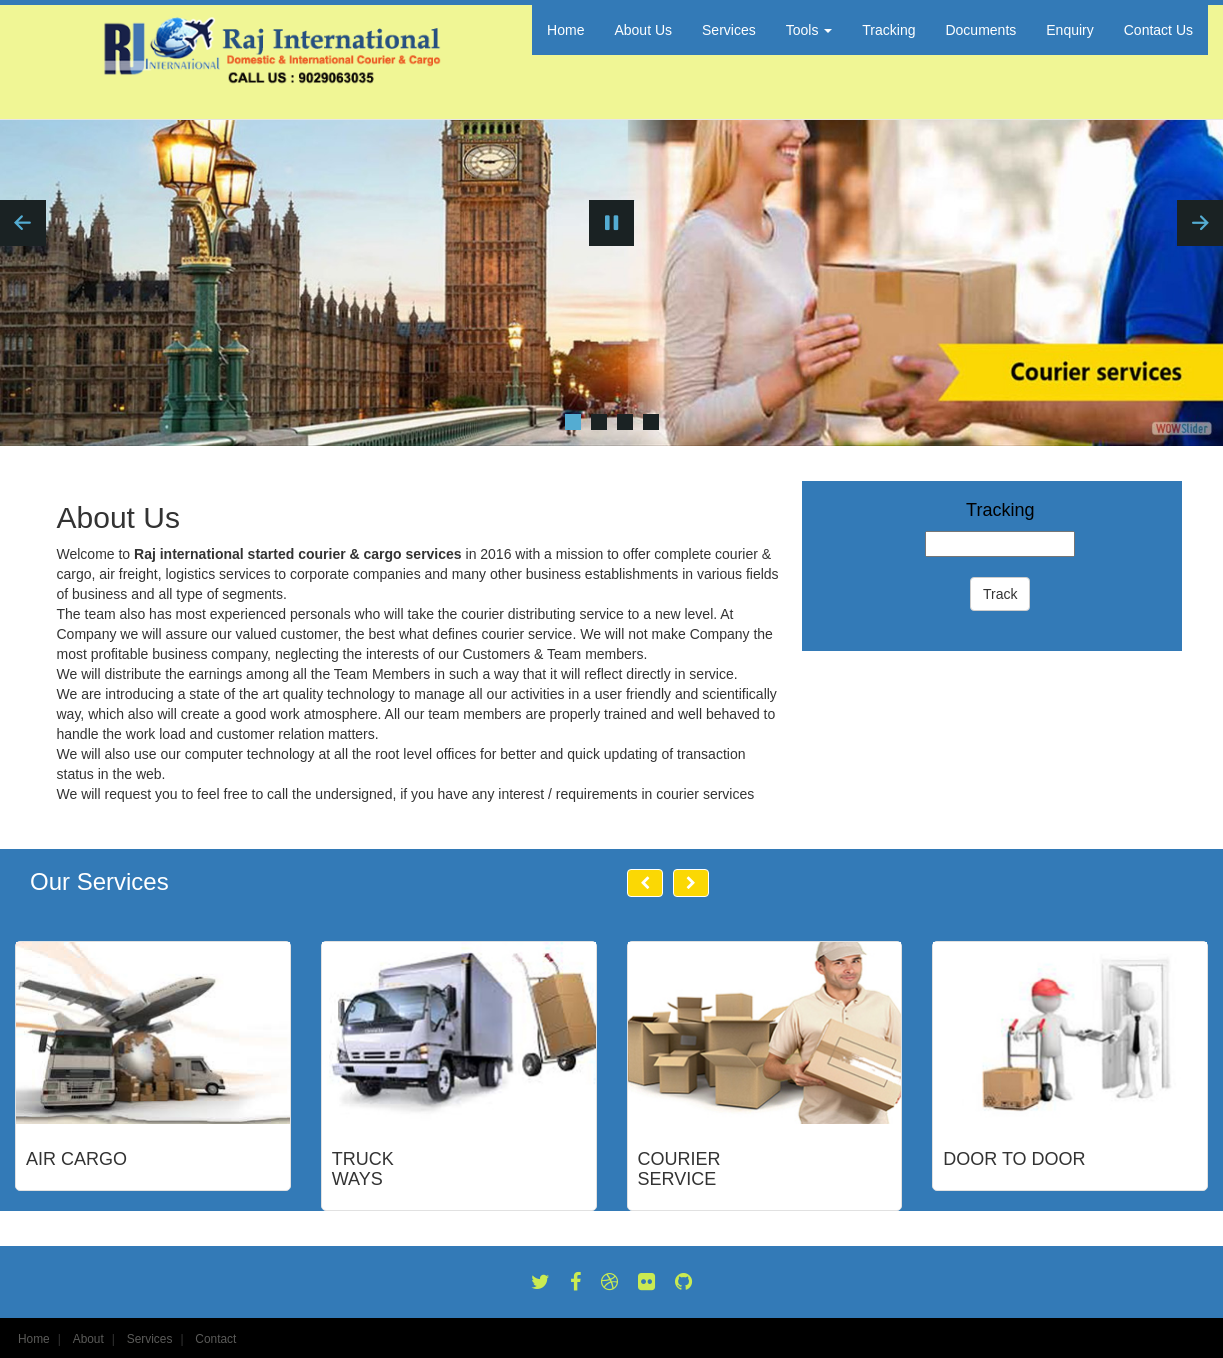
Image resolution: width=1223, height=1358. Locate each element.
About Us (643, 30)
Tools (809, 30)
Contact (215, 1339)
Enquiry (1069, 30)
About (88, 1339)
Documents (980, 30)
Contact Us (1158, 30)
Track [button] (1000, 594)
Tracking (888, 30)
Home (565, 30)
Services (729, 30)
